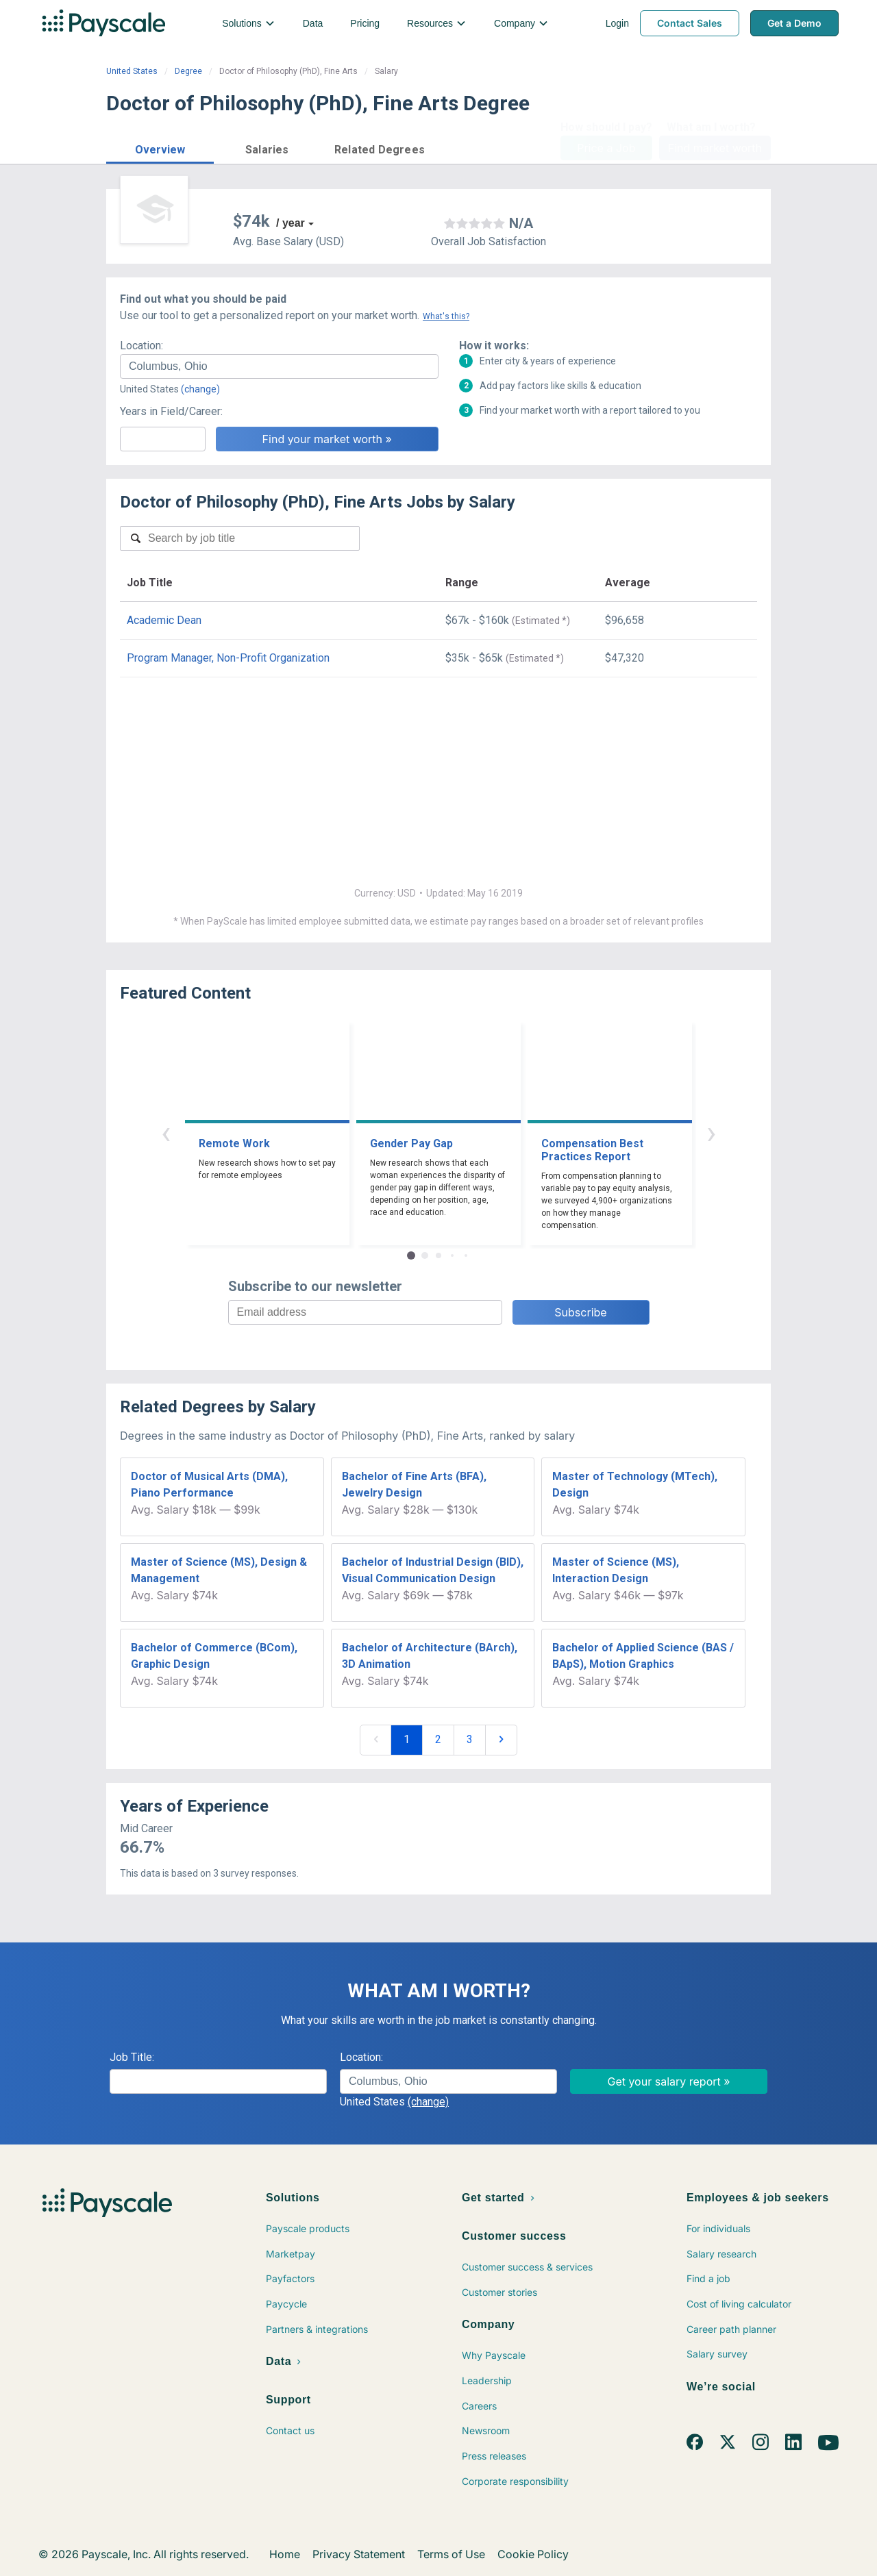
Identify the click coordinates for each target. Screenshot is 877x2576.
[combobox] (279, 366)
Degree (188, 71)
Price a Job (606, 148)
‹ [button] (166, 1132)
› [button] (711, 1132)
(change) (200, 389)
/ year (290, 223)
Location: (141, 345)
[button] (160, 148)
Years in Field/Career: (171, 411)
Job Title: (132, 2057)
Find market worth (715, 148)
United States (132, 71)
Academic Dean (164, 620)
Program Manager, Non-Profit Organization (228, 657)
